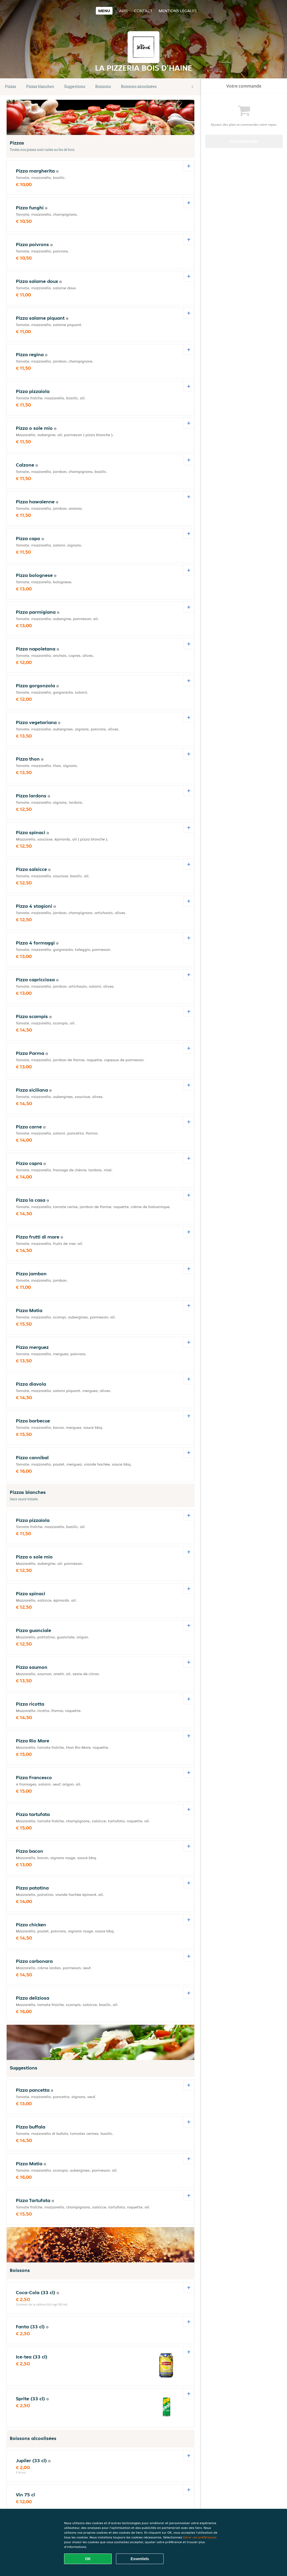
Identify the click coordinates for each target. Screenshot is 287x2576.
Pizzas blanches (40, 86)
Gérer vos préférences (200, 2537)
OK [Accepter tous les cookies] (88, 2559)
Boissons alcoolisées (139, 86)
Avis (123, 10)
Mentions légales (178, 10)
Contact (143, 10)
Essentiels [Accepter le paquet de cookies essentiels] (140, 2559)
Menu (104, 10)
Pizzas (10, 86)
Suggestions (74, 86)
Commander (244, 141)
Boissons (103, 86)
